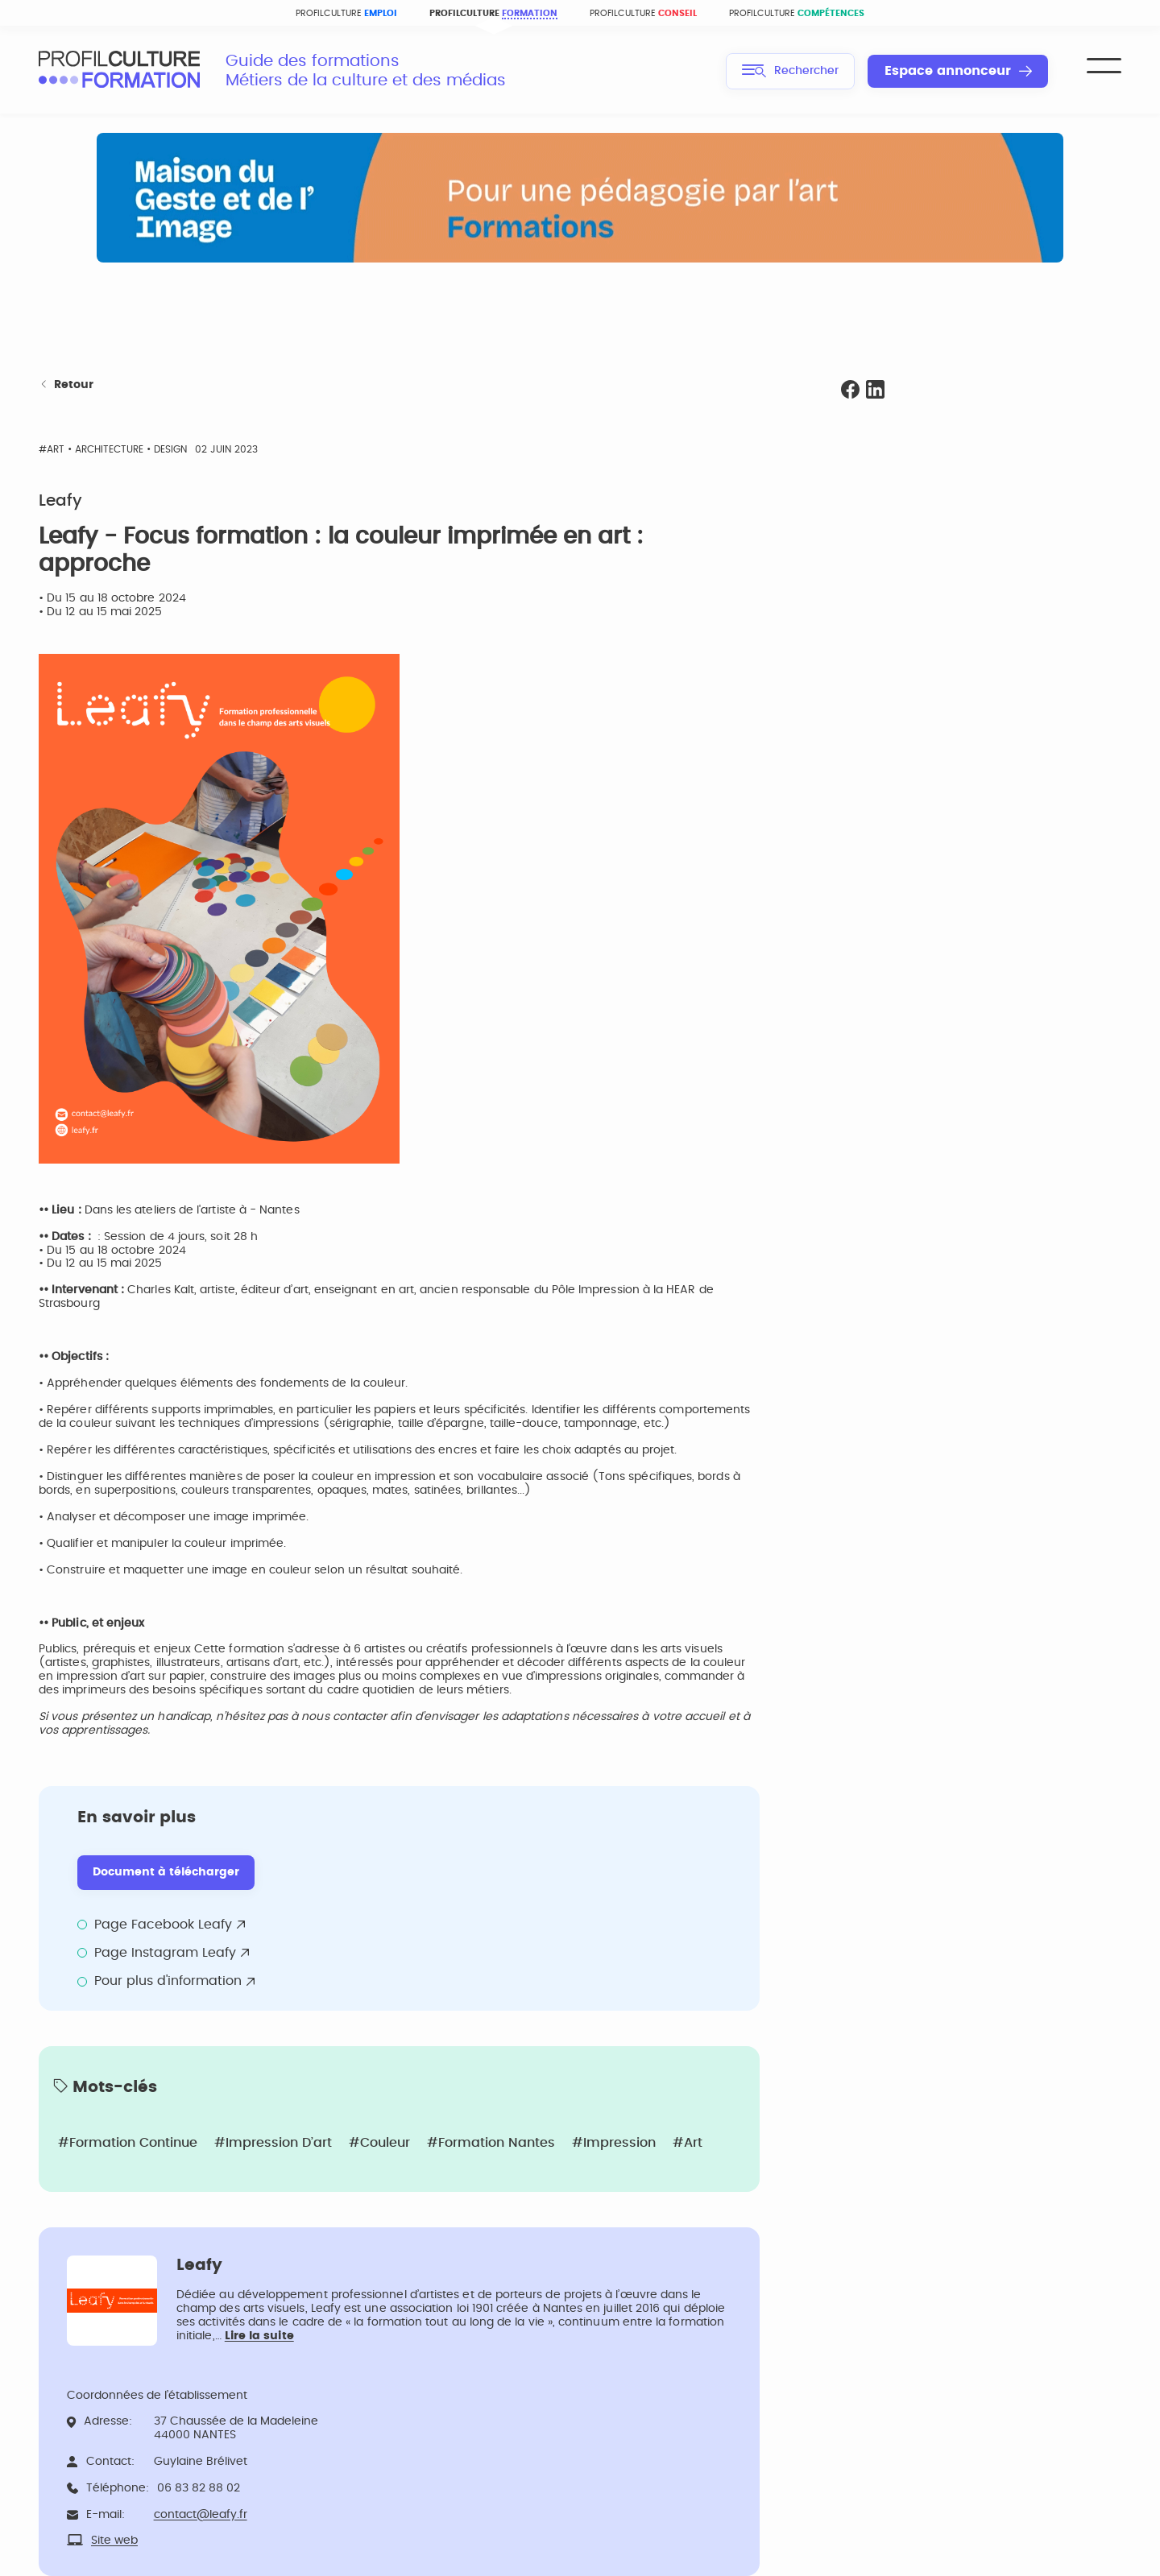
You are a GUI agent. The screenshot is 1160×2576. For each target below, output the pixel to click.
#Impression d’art (273, 2142)
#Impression (614, 2142)
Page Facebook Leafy (163, 1924)
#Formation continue (127, 2142)
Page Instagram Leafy (165, 1952)
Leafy (60, 501)
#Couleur (379, 2142)
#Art (687, 2142)
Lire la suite (259, 2336)
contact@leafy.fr (200, 2514)
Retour (66, 385)
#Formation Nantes (491, 2142)
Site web (114, 2540)
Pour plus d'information (168, 1980)
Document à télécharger (166, 1872)
